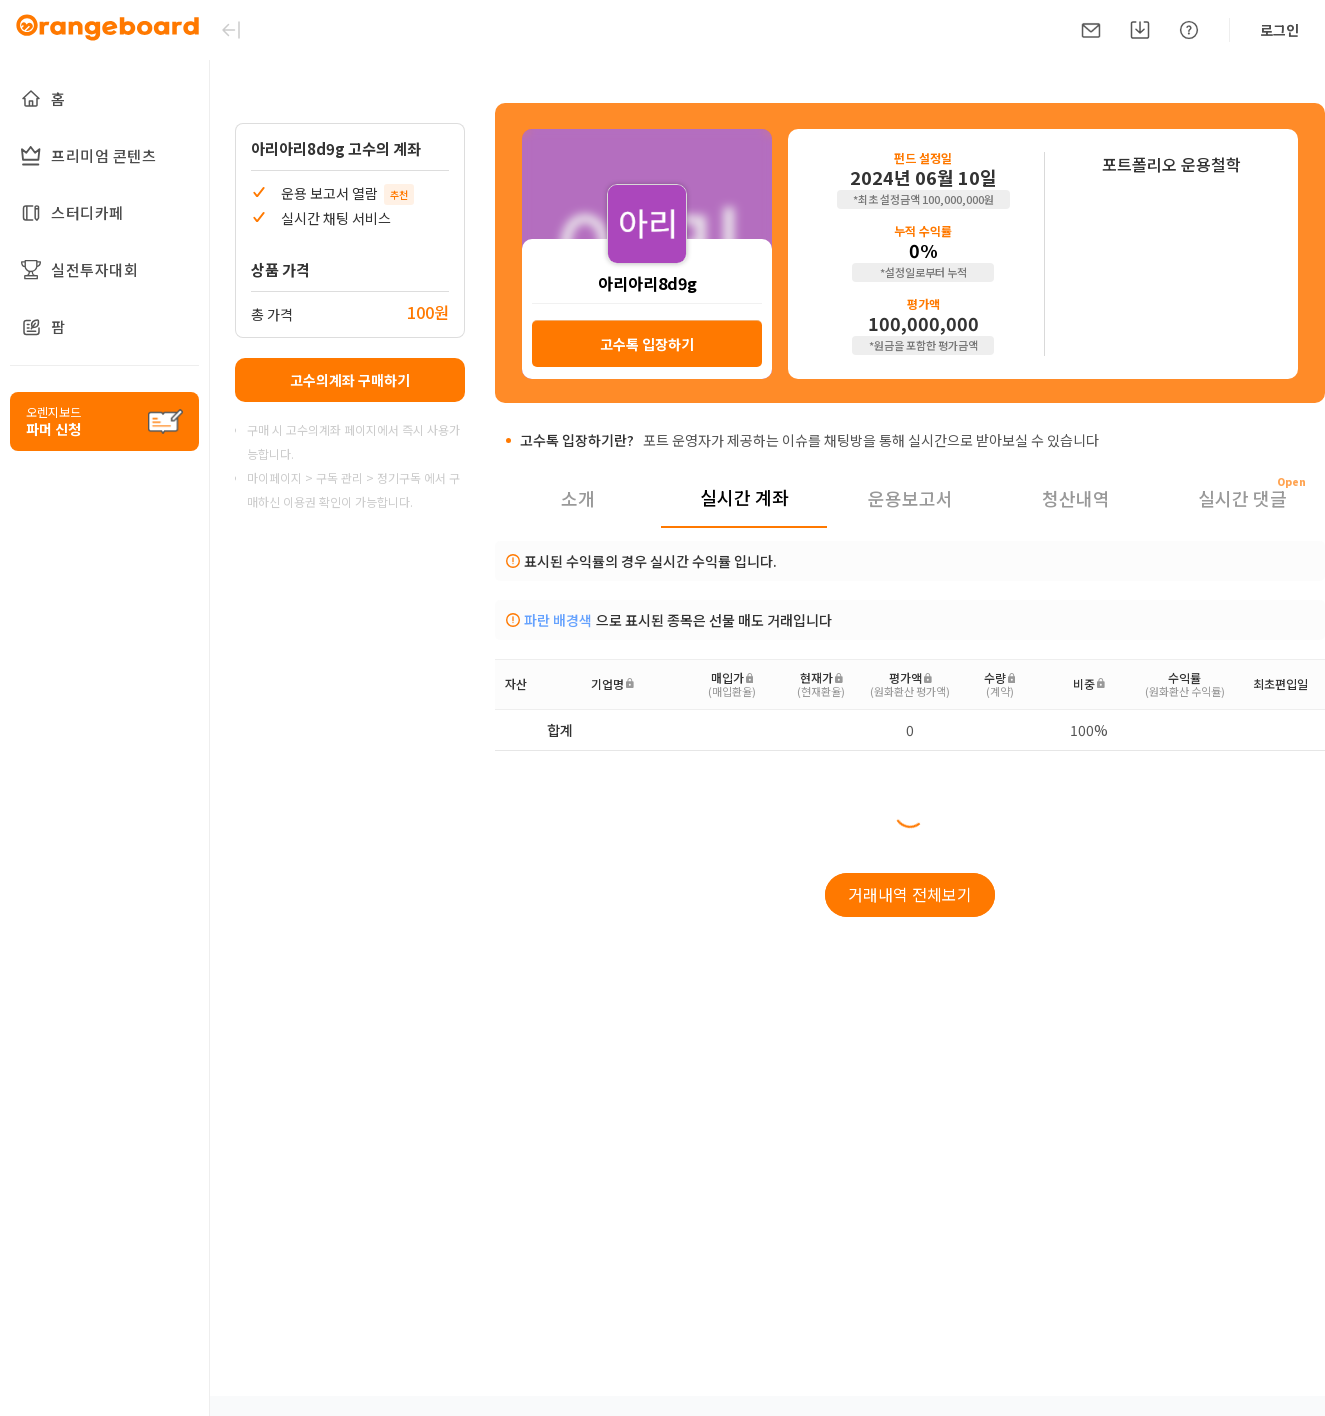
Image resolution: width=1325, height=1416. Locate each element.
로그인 (1279, 30)
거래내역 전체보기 (910, 894)
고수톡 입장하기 (647, 344)
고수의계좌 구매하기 (350, 380)
